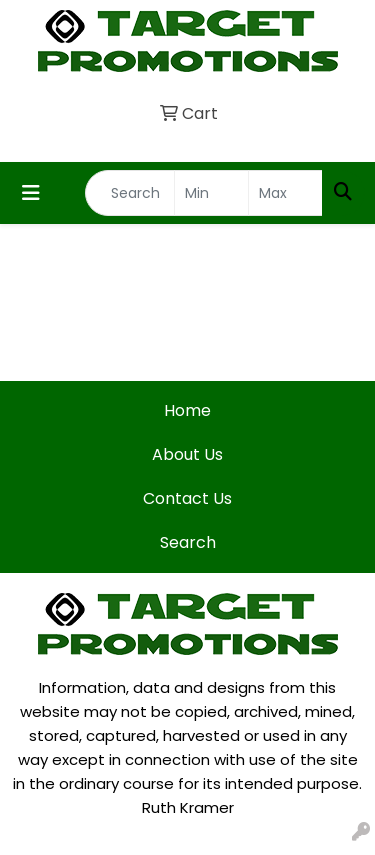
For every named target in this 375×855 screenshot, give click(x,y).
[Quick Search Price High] (285, 193)
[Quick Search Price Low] (211, 193)
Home (187, 410)
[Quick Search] (130, 193)
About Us (187, 454)
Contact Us (187, 498)
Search (188, 542)
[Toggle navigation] (31, 193)
